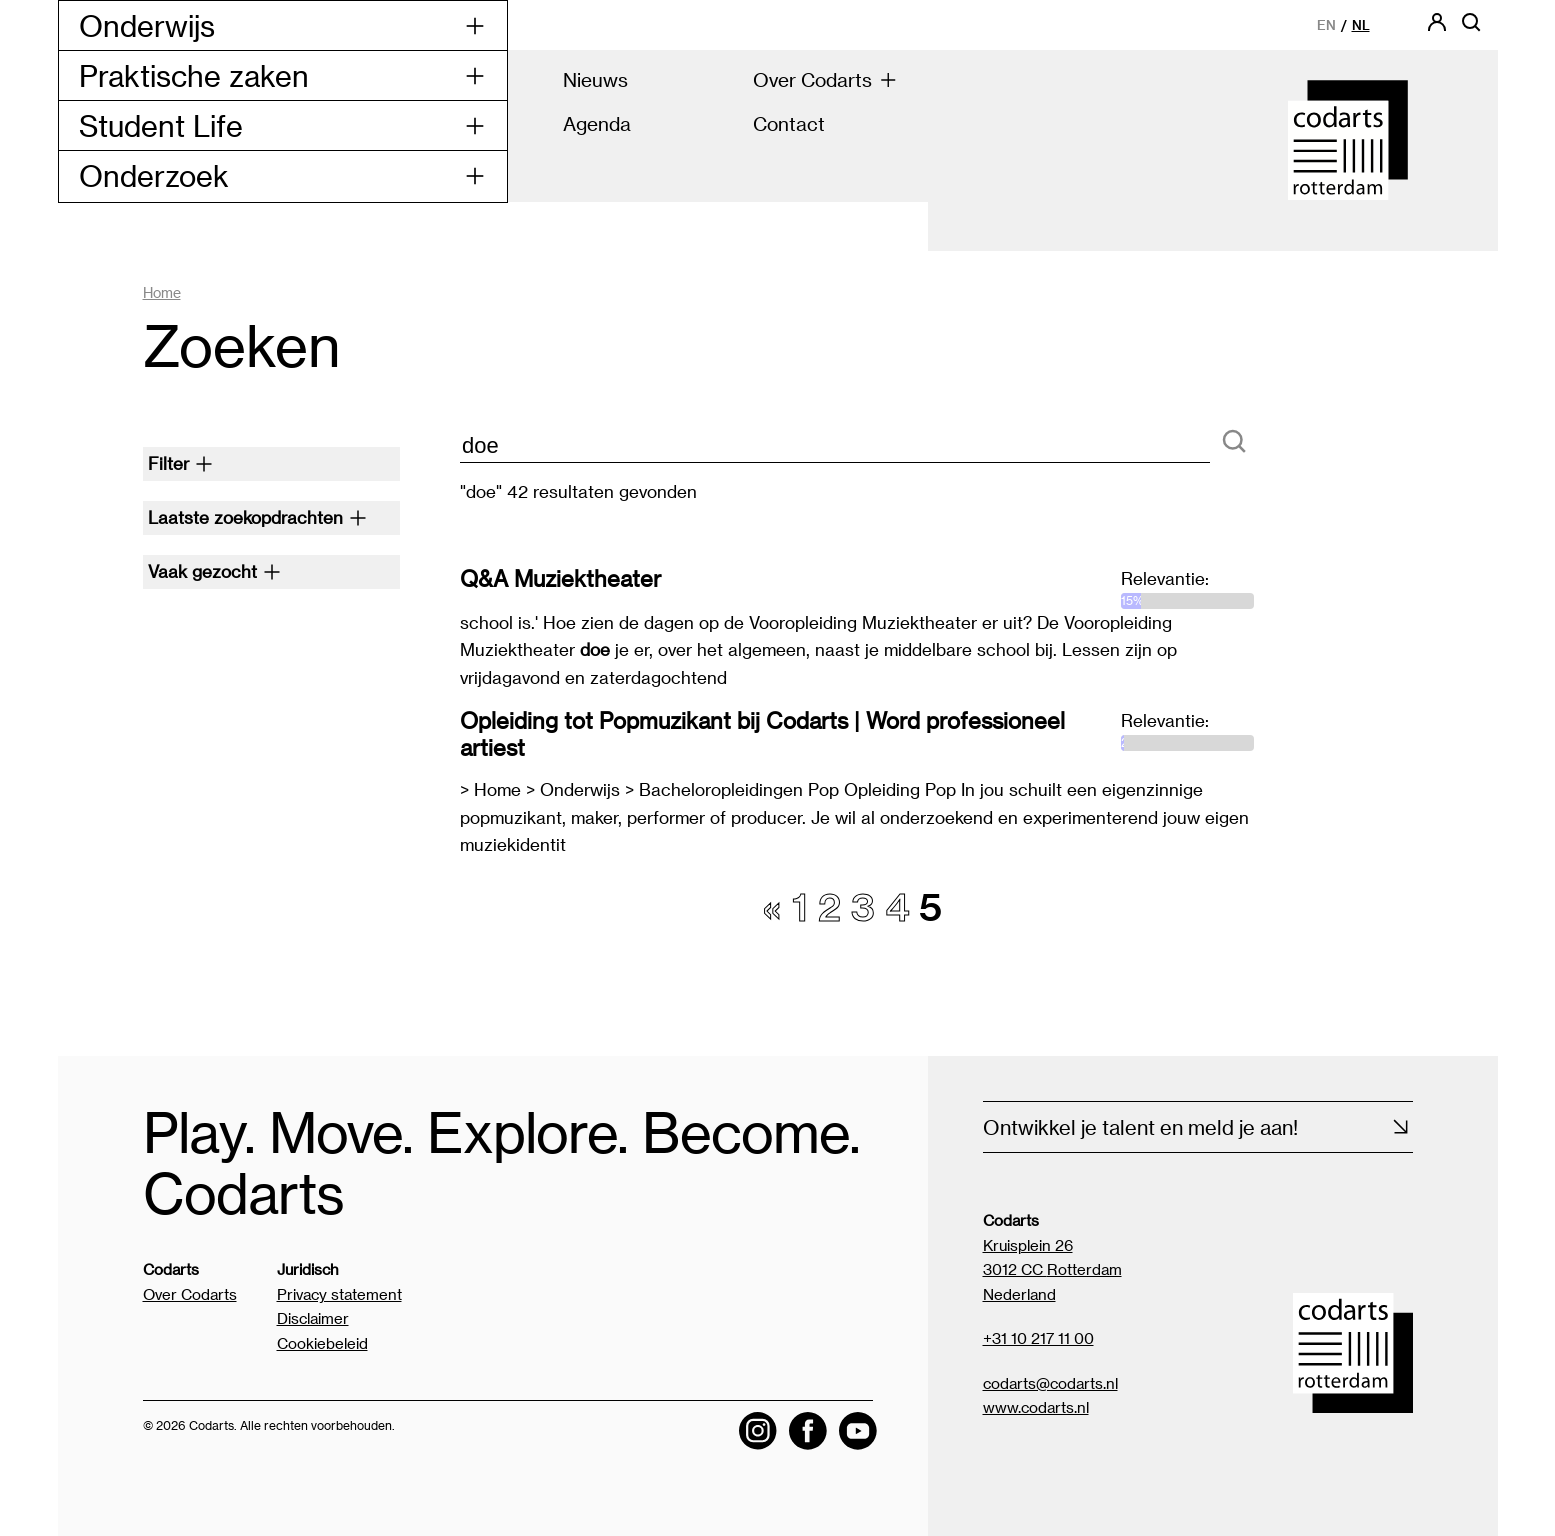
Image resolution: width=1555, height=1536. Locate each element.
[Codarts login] (1437, 28)
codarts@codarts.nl (1050, 1383)
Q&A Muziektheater (560, 578)
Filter (180, 463)
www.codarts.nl (1036, 1407)
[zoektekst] (835, 446)
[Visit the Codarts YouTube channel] (858, 1431)
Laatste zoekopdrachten (257, 517)
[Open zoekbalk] (1471, 28)
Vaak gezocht (214, 571)
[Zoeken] (1234, 442)
